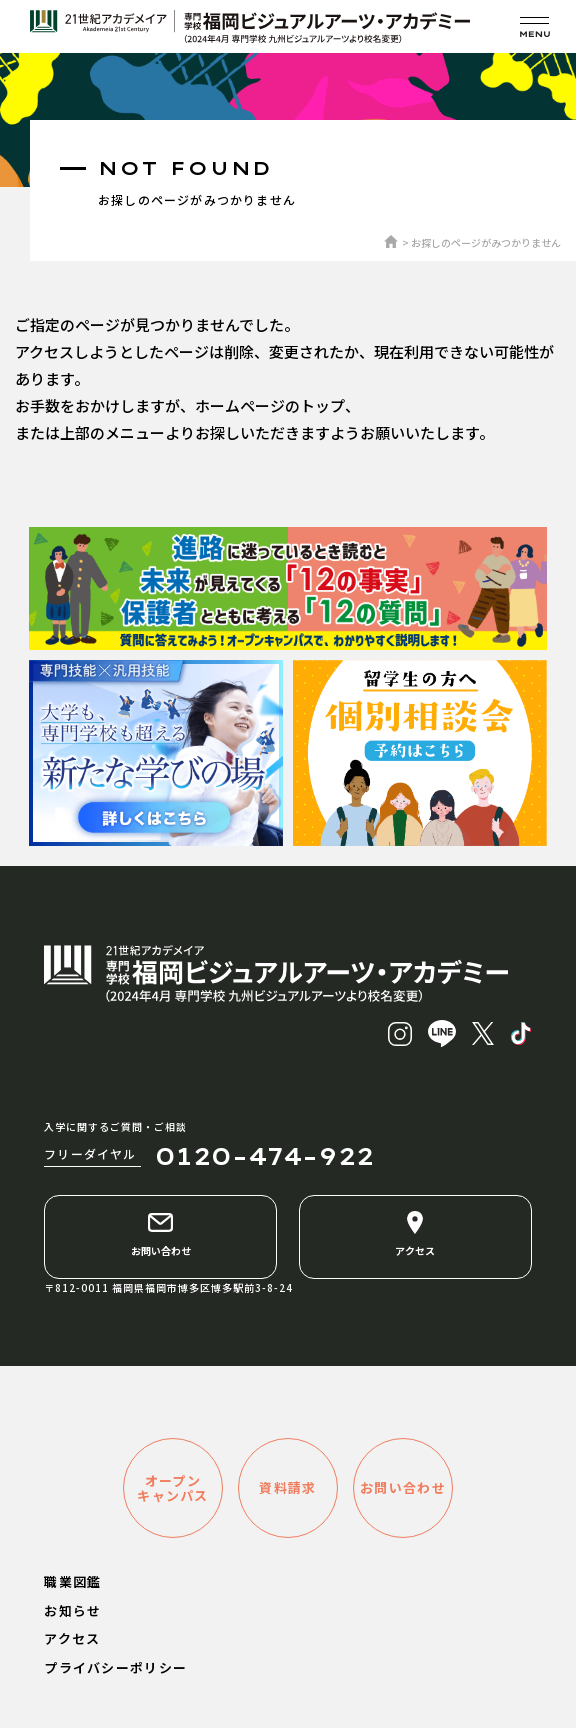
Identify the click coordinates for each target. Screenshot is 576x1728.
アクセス (415, 1234)
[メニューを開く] (534, 26)
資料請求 (287, 1487)
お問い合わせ (161, 1234)
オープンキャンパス (173, 1488)
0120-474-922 (264, 1156)
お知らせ (72, 1610)
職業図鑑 (72, 1581)
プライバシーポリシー (115, 1667)
